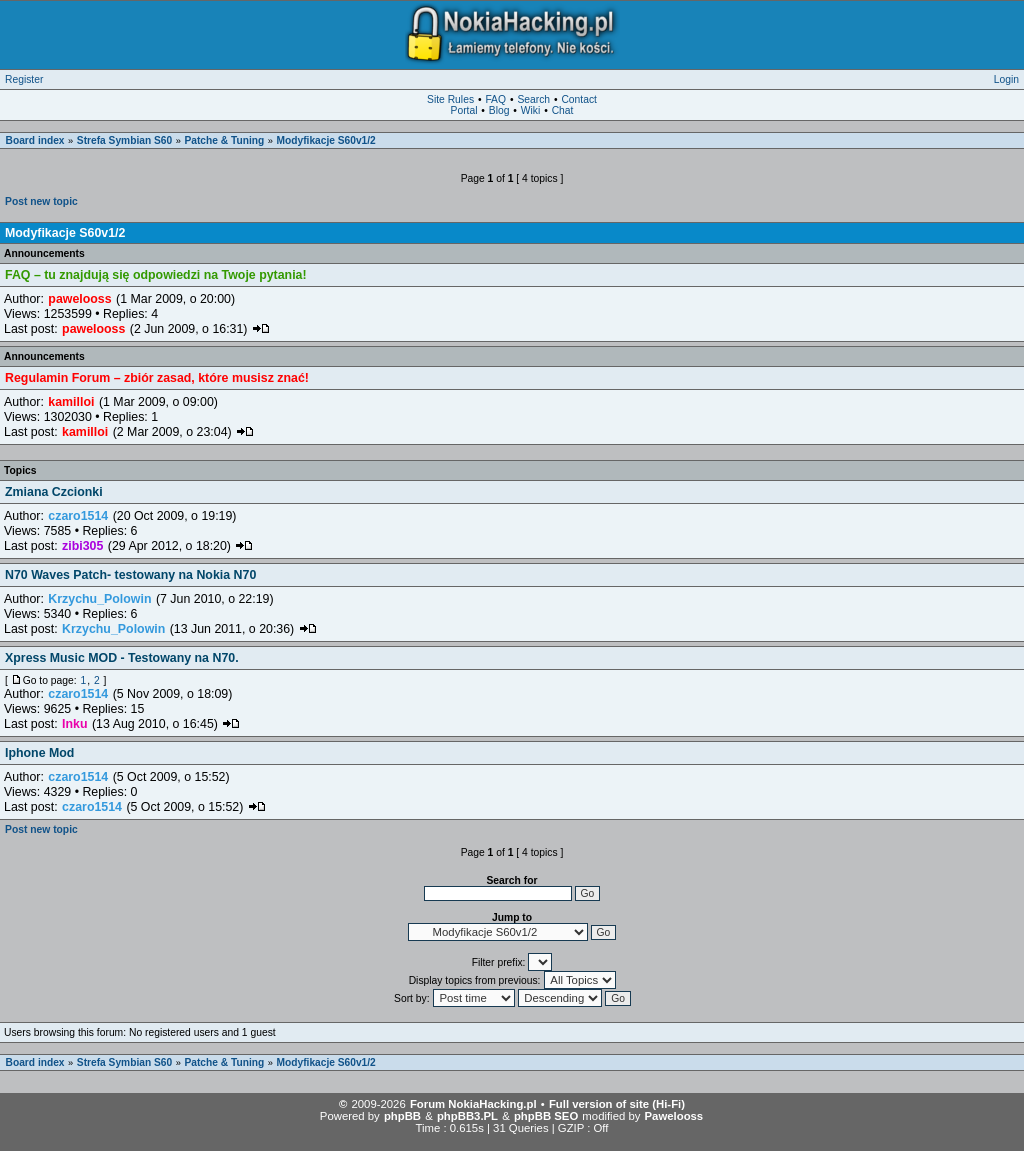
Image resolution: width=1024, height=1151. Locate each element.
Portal (464, 110)
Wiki (530, 110)
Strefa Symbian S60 (124, 140)
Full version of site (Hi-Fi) (617, 1104)
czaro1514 (78, 516)
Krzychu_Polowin (99, 599)
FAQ (495, 99)
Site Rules (450, 99)
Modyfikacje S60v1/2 (326, 140)
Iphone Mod (39, 753)
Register (24, 79)
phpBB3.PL (467, 1116)
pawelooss (79, 299)
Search (533, 99)
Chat (563, 110)
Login (1006, 79)
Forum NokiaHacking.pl (473, 1104)
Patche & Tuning (224, 140)
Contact (579, 99)
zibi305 (82, 546)
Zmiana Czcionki (54, 492)
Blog (499, 110)
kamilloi (71, 402)
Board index (35, 140)
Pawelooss (674, 1116)
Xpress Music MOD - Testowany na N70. (122, 658)
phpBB (402, 1116)
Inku (74, 724)
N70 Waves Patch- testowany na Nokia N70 (130, 575)
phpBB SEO (546, 1116)
